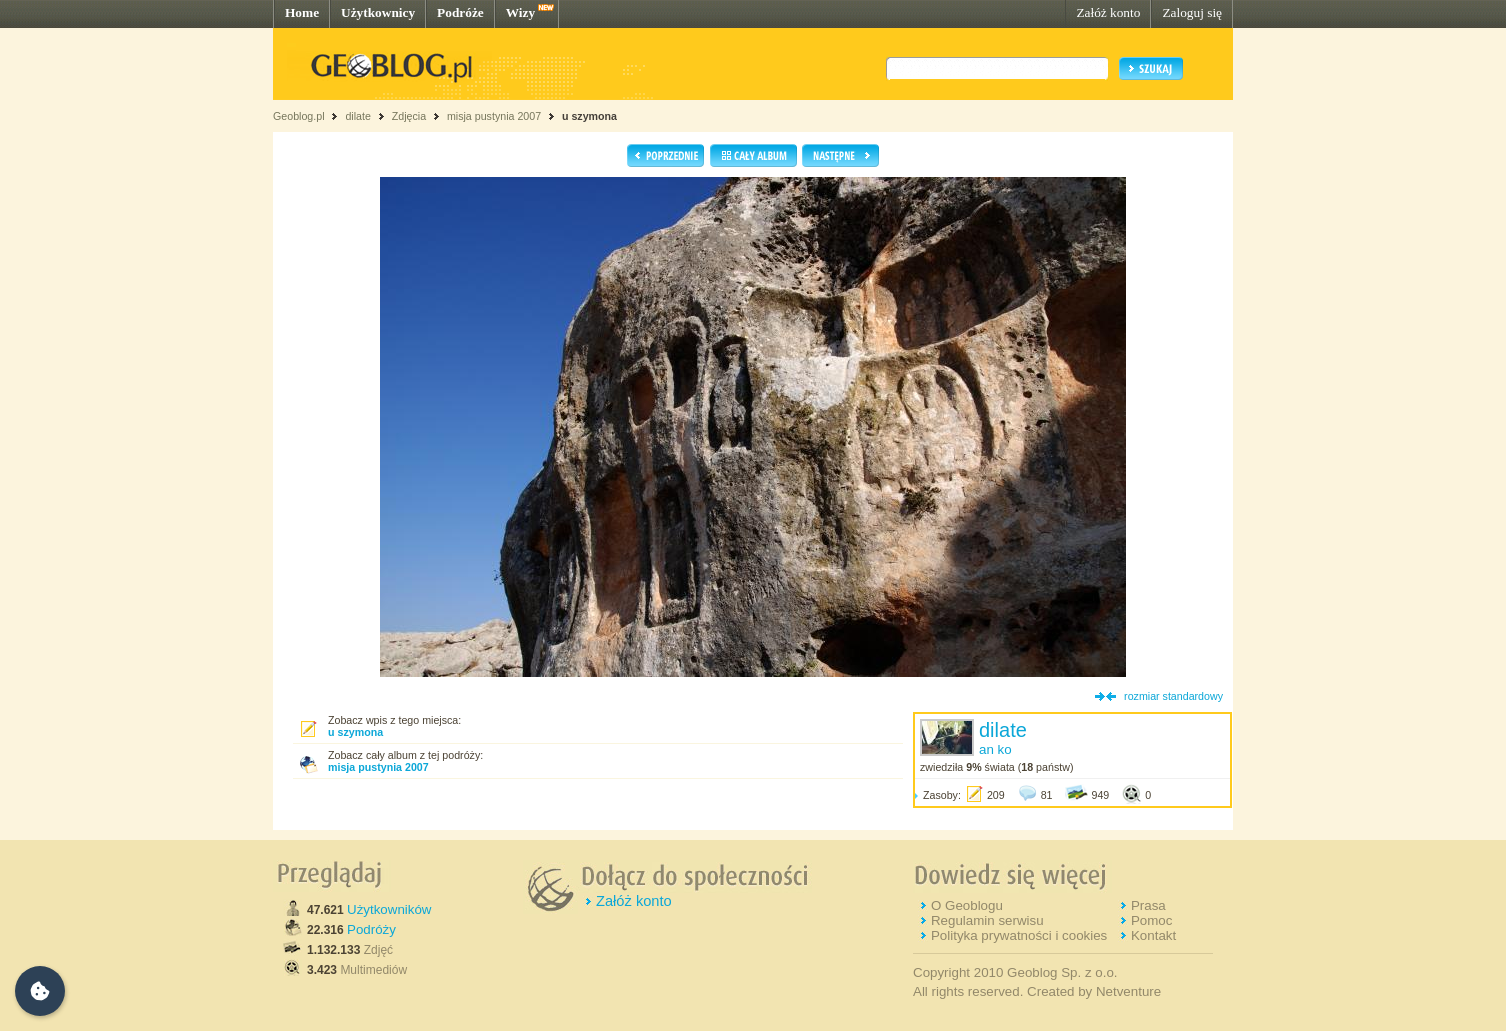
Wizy (520, 12)
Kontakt (1153, 935)
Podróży (371, 929)
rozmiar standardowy (1173, 696)
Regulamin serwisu (987, 920)
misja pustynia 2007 (494, 116)
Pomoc (1151, 920)
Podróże (460, 12)
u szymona (589, 116)
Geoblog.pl (299, 116)
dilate (357, 116)
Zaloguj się (1192, 12)
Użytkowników (389, 909)
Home (302, 12)
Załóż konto (1108, 12)
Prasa (1148, 905)
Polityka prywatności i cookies (1019, 935)
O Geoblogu (967, 905)
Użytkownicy (378, 12)
